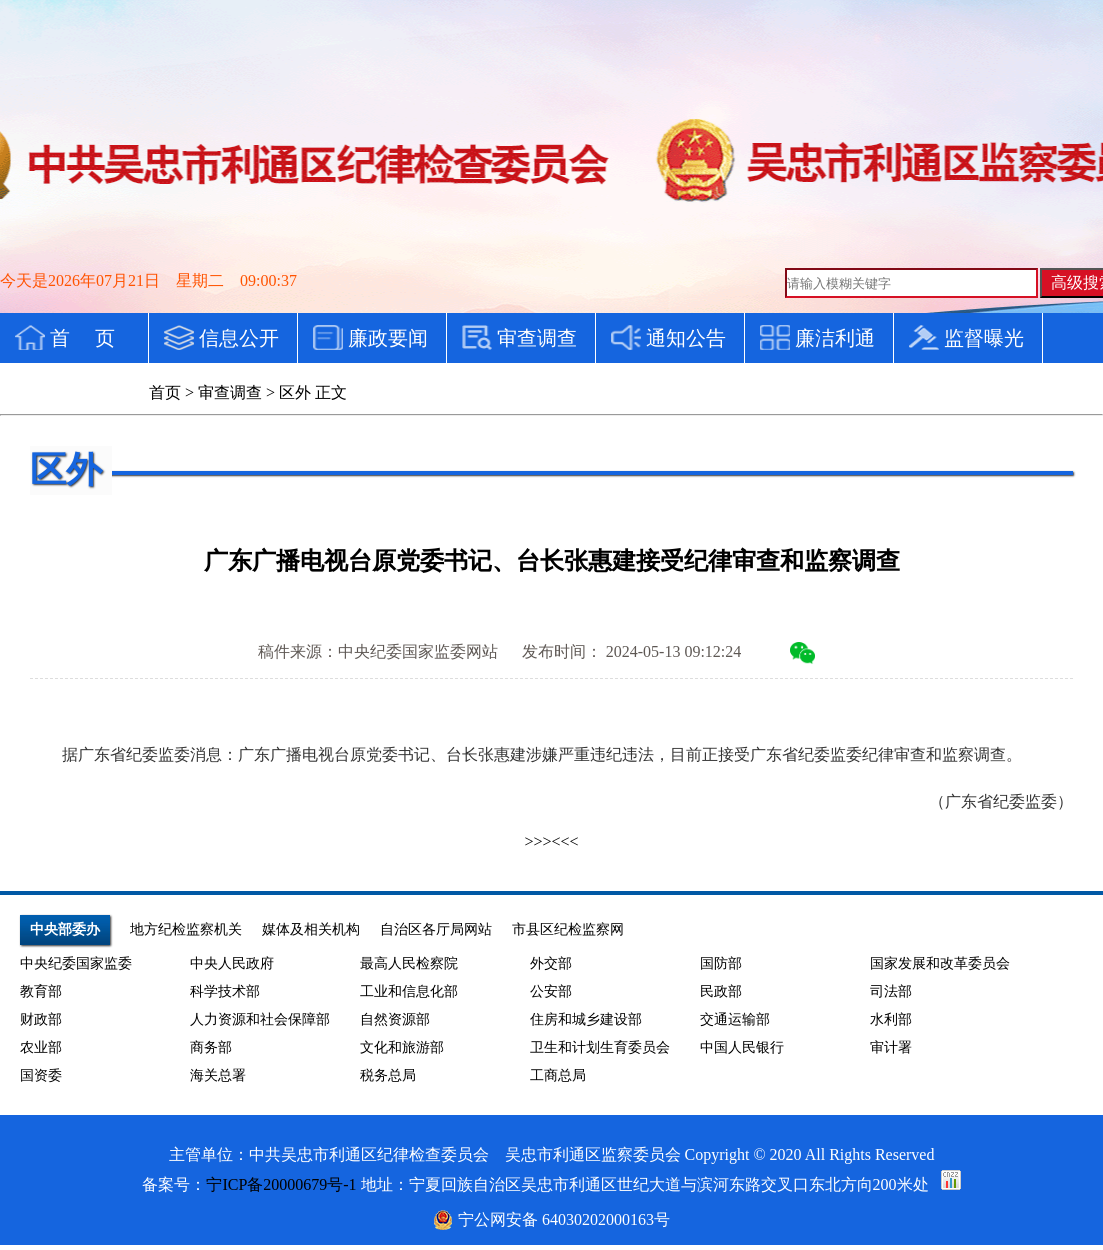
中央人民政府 (232, 963)
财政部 (41, 1019)
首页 (165, 392)
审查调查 (230, 392)
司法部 (891, 991)
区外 (295, 392)
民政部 (721, 991)
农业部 (41, 1047)
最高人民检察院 (409, 963)
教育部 (41, 991)
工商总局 (558, 1075)
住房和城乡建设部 (586, 1019)
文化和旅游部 (402, 1047)
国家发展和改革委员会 (940, 963)
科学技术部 (225, 991)
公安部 (551, 991)
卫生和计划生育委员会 (600, 1047)
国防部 (721, 963)
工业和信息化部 (409, 991)
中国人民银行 (742, 1047)
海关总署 (218, 1075)
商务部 (211, 1047)
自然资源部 (395, 1019)
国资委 (41, 1075)
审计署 (891, 1047)
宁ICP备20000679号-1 (281, 1184)
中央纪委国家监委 (76, 963)
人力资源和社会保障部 (260, 1019)
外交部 (551, 963)
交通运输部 (735, 1019)
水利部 (891, 1019)
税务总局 (388, 1075)
